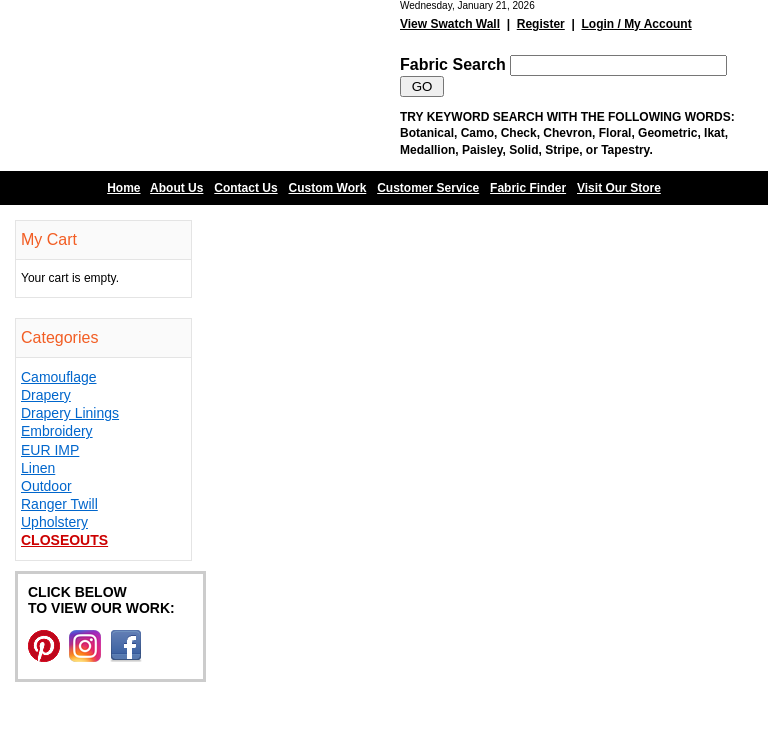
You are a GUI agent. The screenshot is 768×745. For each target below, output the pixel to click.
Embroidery (57, 431)
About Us (176, 188)
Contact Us (245, 188)
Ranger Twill (59, 504)
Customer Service (428, 188)
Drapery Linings (70, 413)
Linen (38, 468)
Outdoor (46, 486)
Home (123, 188)
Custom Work (328, 188)
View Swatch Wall (450, 24)
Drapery (46, 395)
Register (541, 24)
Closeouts (64, 540)
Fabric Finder (528, 188)
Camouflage (59, 377)
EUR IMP (50, 450)
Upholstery (54, 522)
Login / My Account (636, 24)
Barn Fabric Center (200, 85)
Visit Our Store (619, 188)
